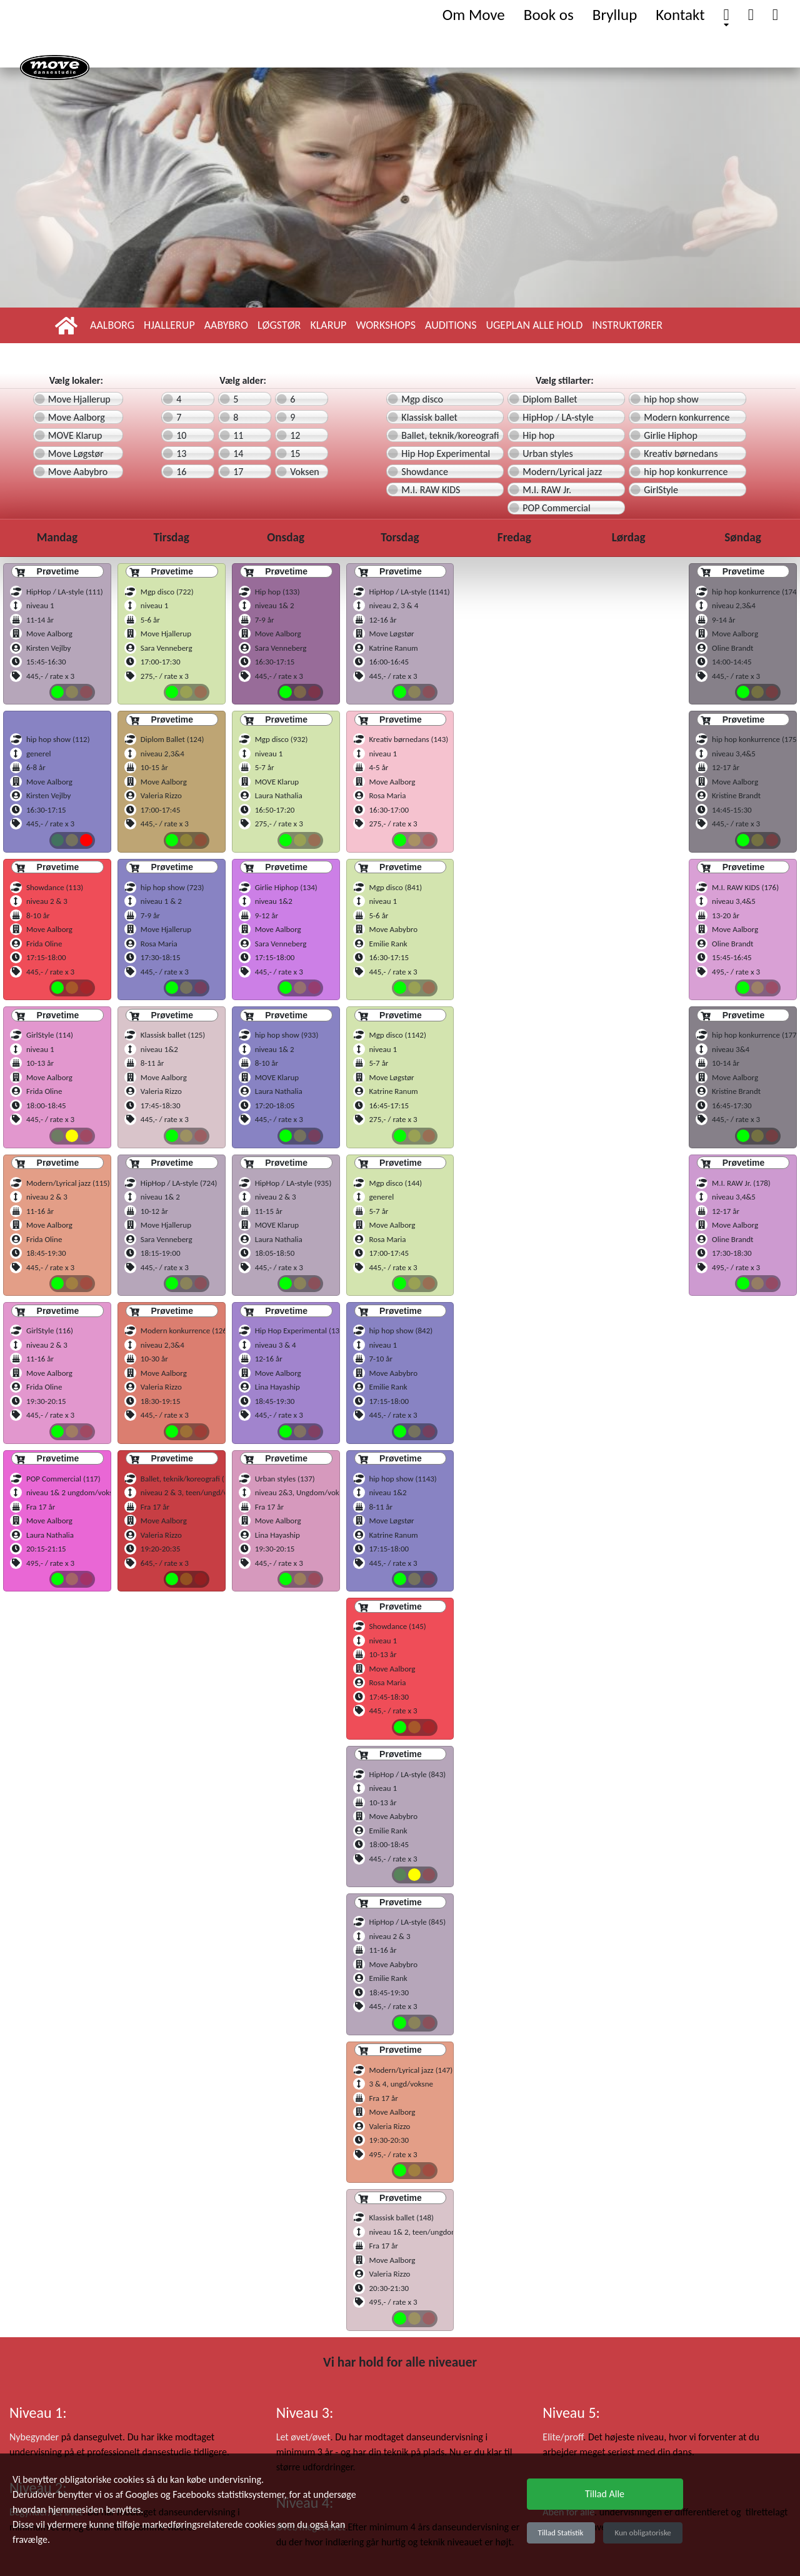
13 (181, 453)
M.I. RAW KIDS (430, 490)
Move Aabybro (78, 472)
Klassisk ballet (429, 417)
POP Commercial (556, 508)
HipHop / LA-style (557, 417)
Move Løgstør (76, 453)
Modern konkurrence (686, 417)
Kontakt (680, 14)
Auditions (450, 325)
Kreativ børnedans (681, 453)
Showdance (424, 472)
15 (295, 453)
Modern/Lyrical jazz (562, 472)
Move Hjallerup (79, 399)
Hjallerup (169, 325)
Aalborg (112, 325)
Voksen (304, 472)
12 (295, 435)
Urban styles (547, 453)
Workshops (386, 325)
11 (238, 435)
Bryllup (615, 14)
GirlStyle (661, 490)
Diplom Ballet (549, 399)
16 (181, 472)
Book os (549, 14)
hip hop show (671, 399)
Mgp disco (422, 399)
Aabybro (226, 325)
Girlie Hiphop (671, 435)
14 (238, 453)
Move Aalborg (76, 417)
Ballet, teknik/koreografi (450, 435)
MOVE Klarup (75, 435)
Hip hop (538, 435)
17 (238, 472)
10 (181, 435)
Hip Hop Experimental (445, 453)
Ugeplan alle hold (534, 325)
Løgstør (279, 325)
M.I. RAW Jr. (546, 490)
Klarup (328, 325)
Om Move (473, 14)
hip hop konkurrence (686, 472)
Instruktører (627, 325)
